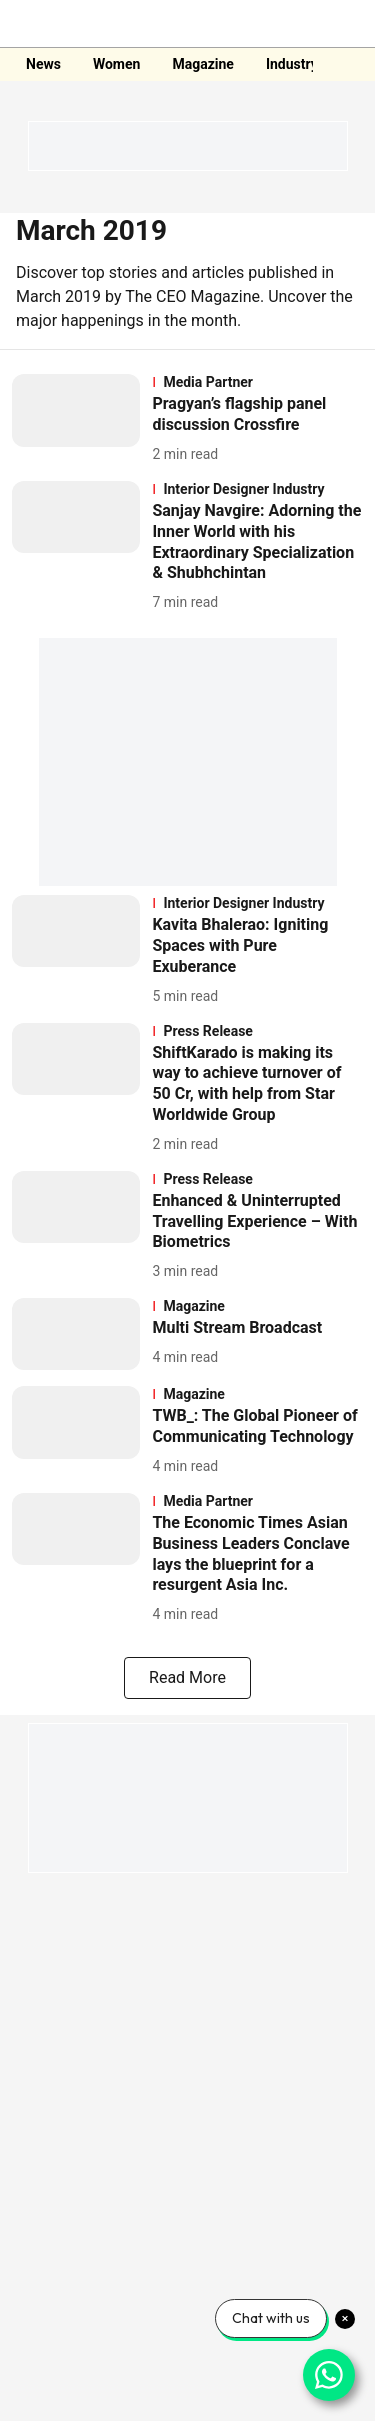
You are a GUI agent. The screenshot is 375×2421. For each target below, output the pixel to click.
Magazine (202, 64)
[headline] (257, 415)
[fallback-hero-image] (82, 419)
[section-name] (257, 382)
